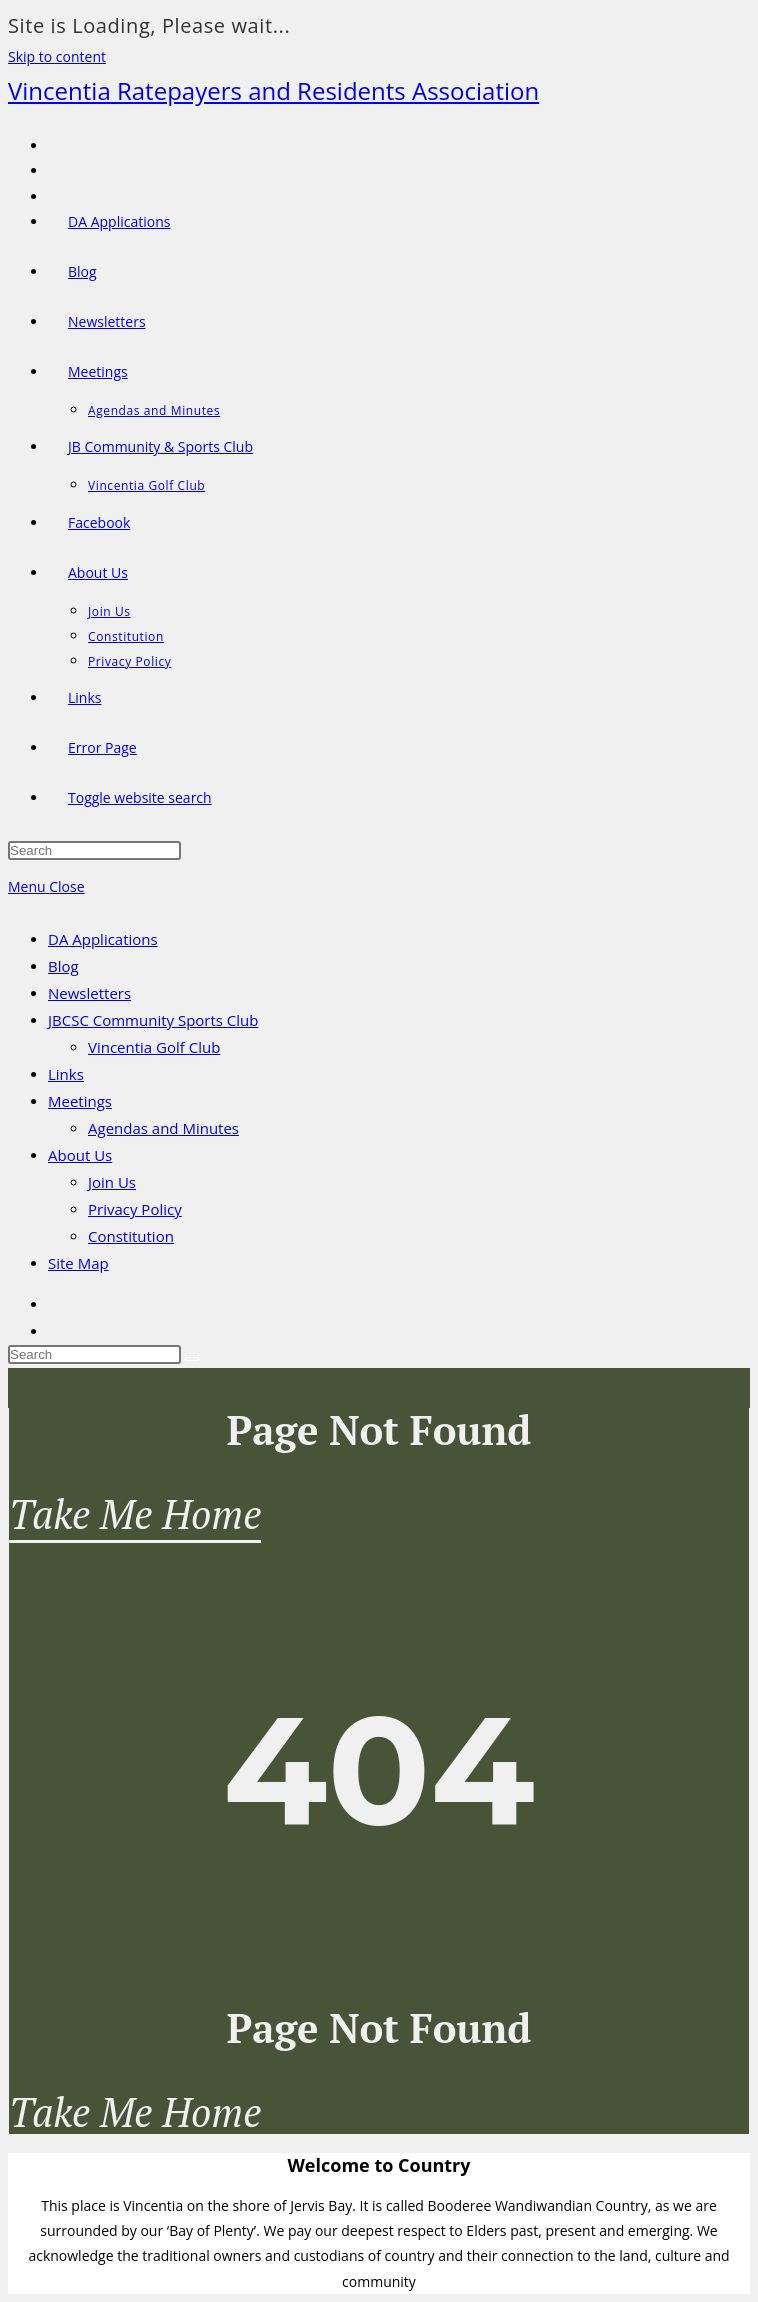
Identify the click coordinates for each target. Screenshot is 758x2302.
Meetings (80, 1101)
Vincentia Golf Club (154, 1047)
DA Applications (103, 939)
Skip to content (57, 56)
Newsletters (89, 993)
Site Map (78, 1263)
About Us (80, 1155)
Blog (63, 966)
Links (66, 1074)
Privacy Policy (135, 1209)
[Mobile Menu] (46, 886)
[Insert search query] (94, 850)
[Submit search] (192, 1359)
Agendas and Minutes (163, 1128)
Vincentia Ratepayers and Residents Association (273, 90)
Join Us (112, 1182)
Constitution (131, 1236)
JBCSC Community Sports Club (153, 1020)
